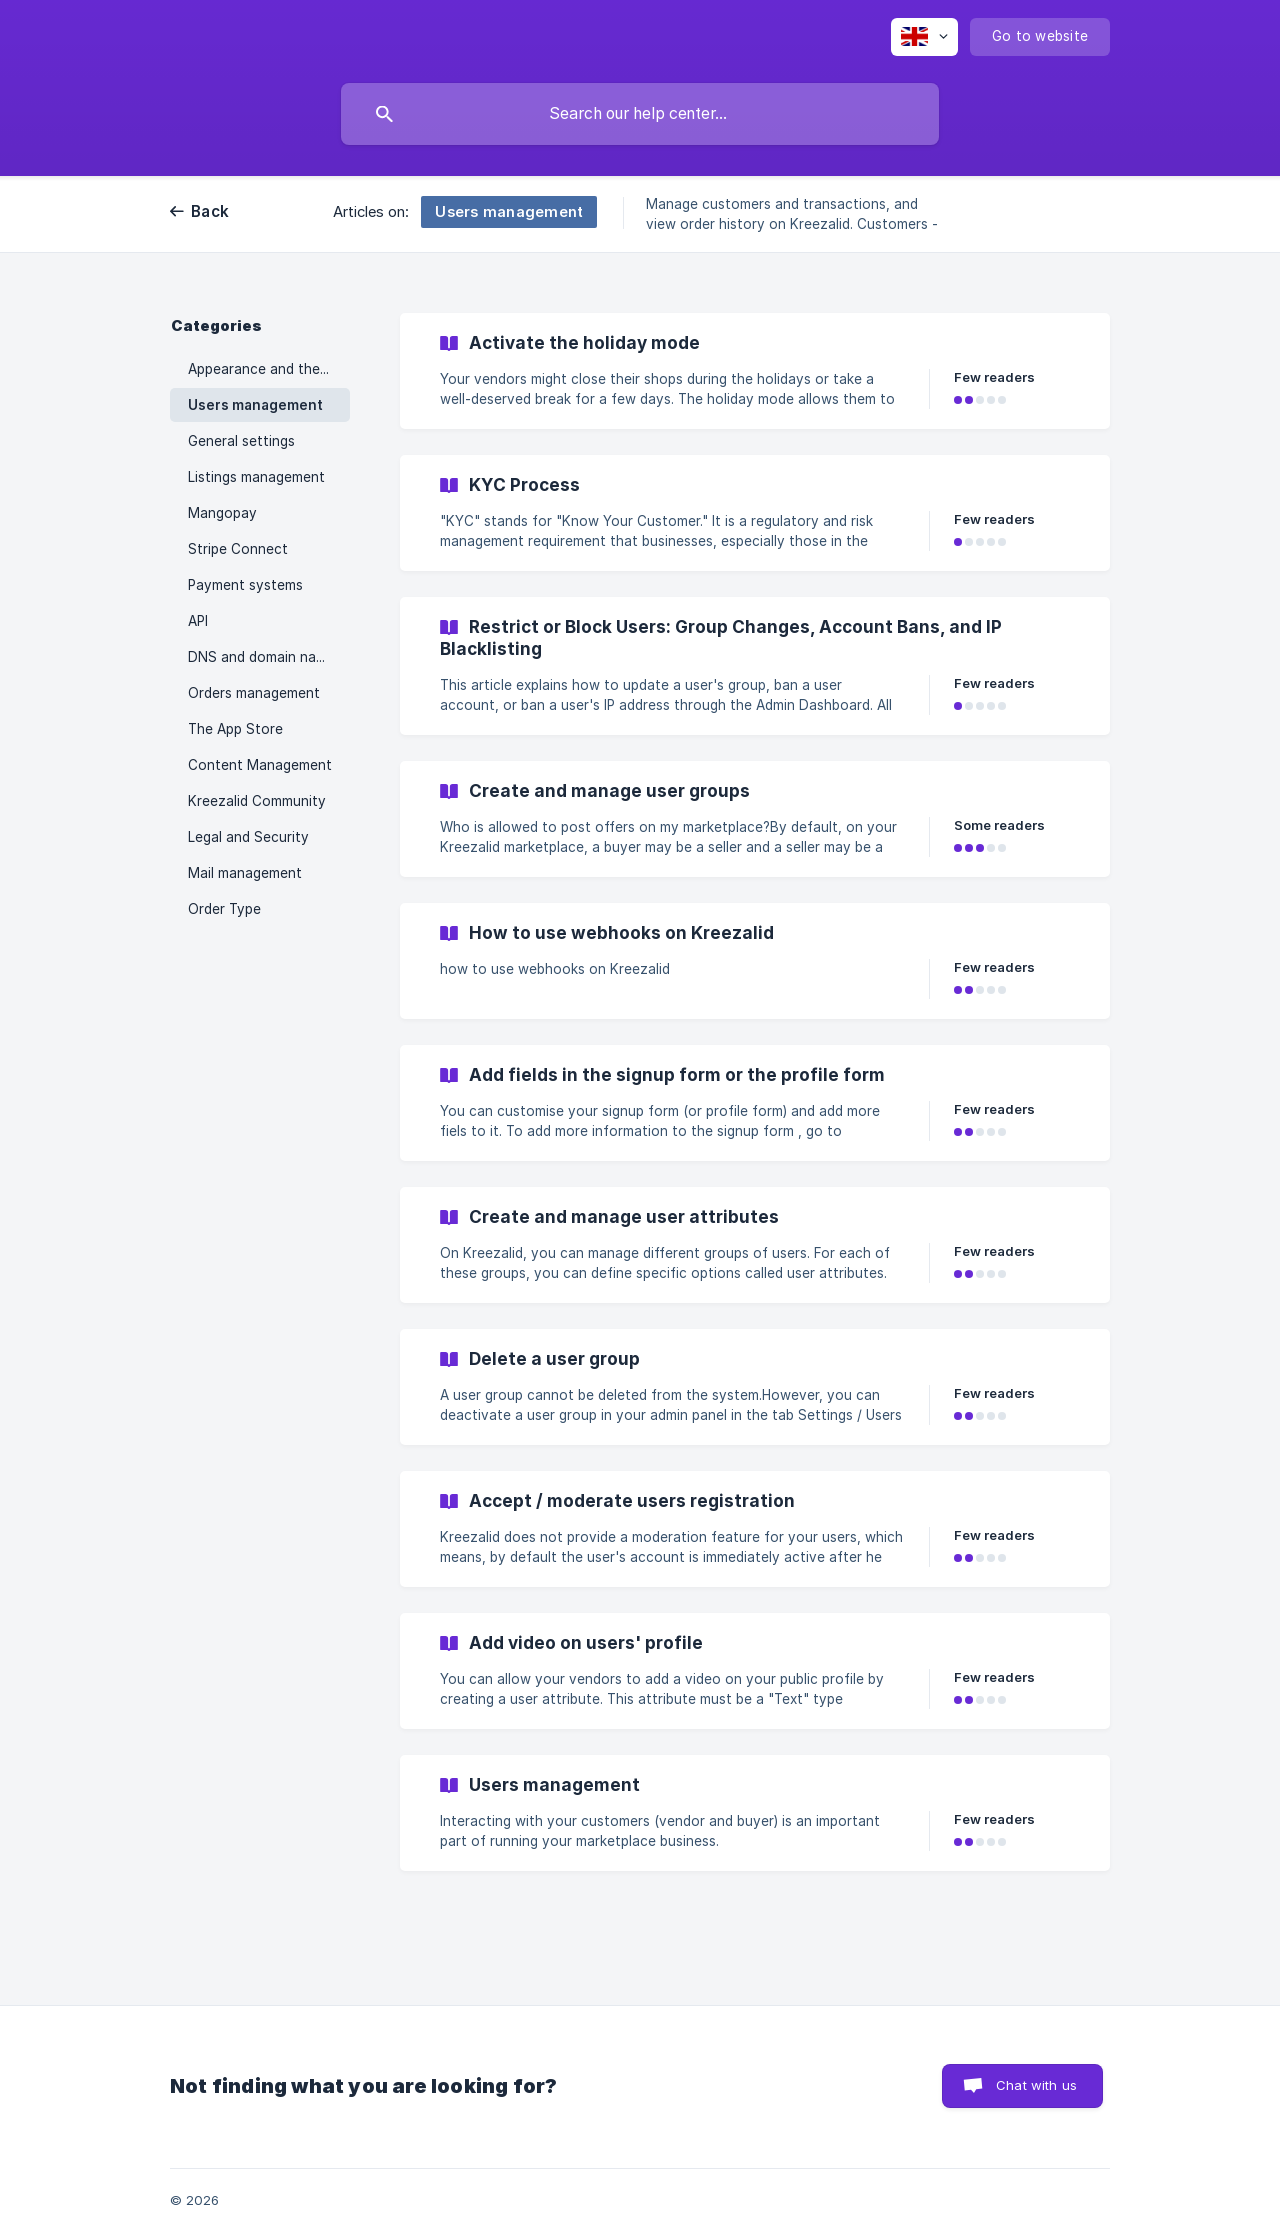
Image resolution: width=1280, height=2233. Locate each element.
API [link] (198, 621)
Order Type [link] (224, 909)
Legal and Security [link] (248, 837)
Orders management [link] (254, 693)
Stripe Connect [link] (238, 549)
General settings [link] (241, 441)
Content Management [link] (260, 765)
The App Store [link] (235, 729)
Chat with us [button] (1036, 2085)
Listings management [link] (256, 477)
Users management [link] (255, 405)
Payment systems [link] (245, 585)
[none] (924, 37)
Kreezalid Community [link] (257, 801)
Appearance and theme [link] (263, 369)
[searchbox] (640, 114)
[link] (755, 371)
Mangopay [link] (222, 513)
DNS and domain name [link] (261, 657)
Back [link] (210, 211)
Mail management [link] (245, 873)
